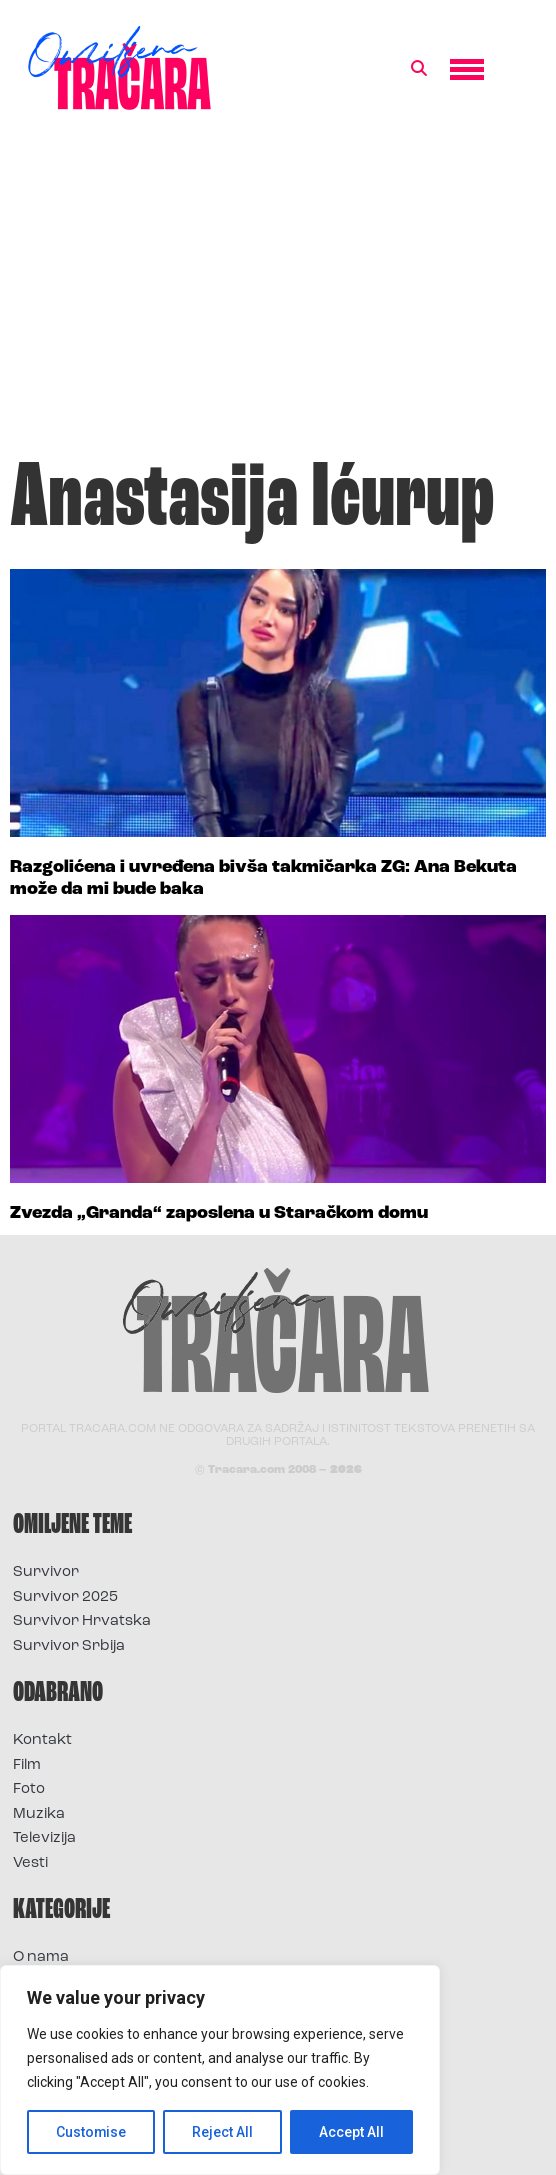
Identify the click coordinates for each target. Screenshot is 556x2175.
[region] (220, 2070)
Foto (29, 1789)
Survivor (46, 1572)
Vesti (30, 1863)
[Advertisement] (278, 294)
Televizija (44, 1838)
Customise (91, 2132)
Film (27, 1765)
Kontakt (42, 1740)
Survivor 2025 (65, 1597)
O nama (41, 1957)
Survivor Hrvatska (82, 1621)
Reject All (223, 2132)
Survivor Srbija (69, 1646)
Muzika (39, 1814)
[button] (419, 69)
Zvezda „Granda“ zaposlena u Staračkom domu (219, 1213)
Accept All (351, 2132)
